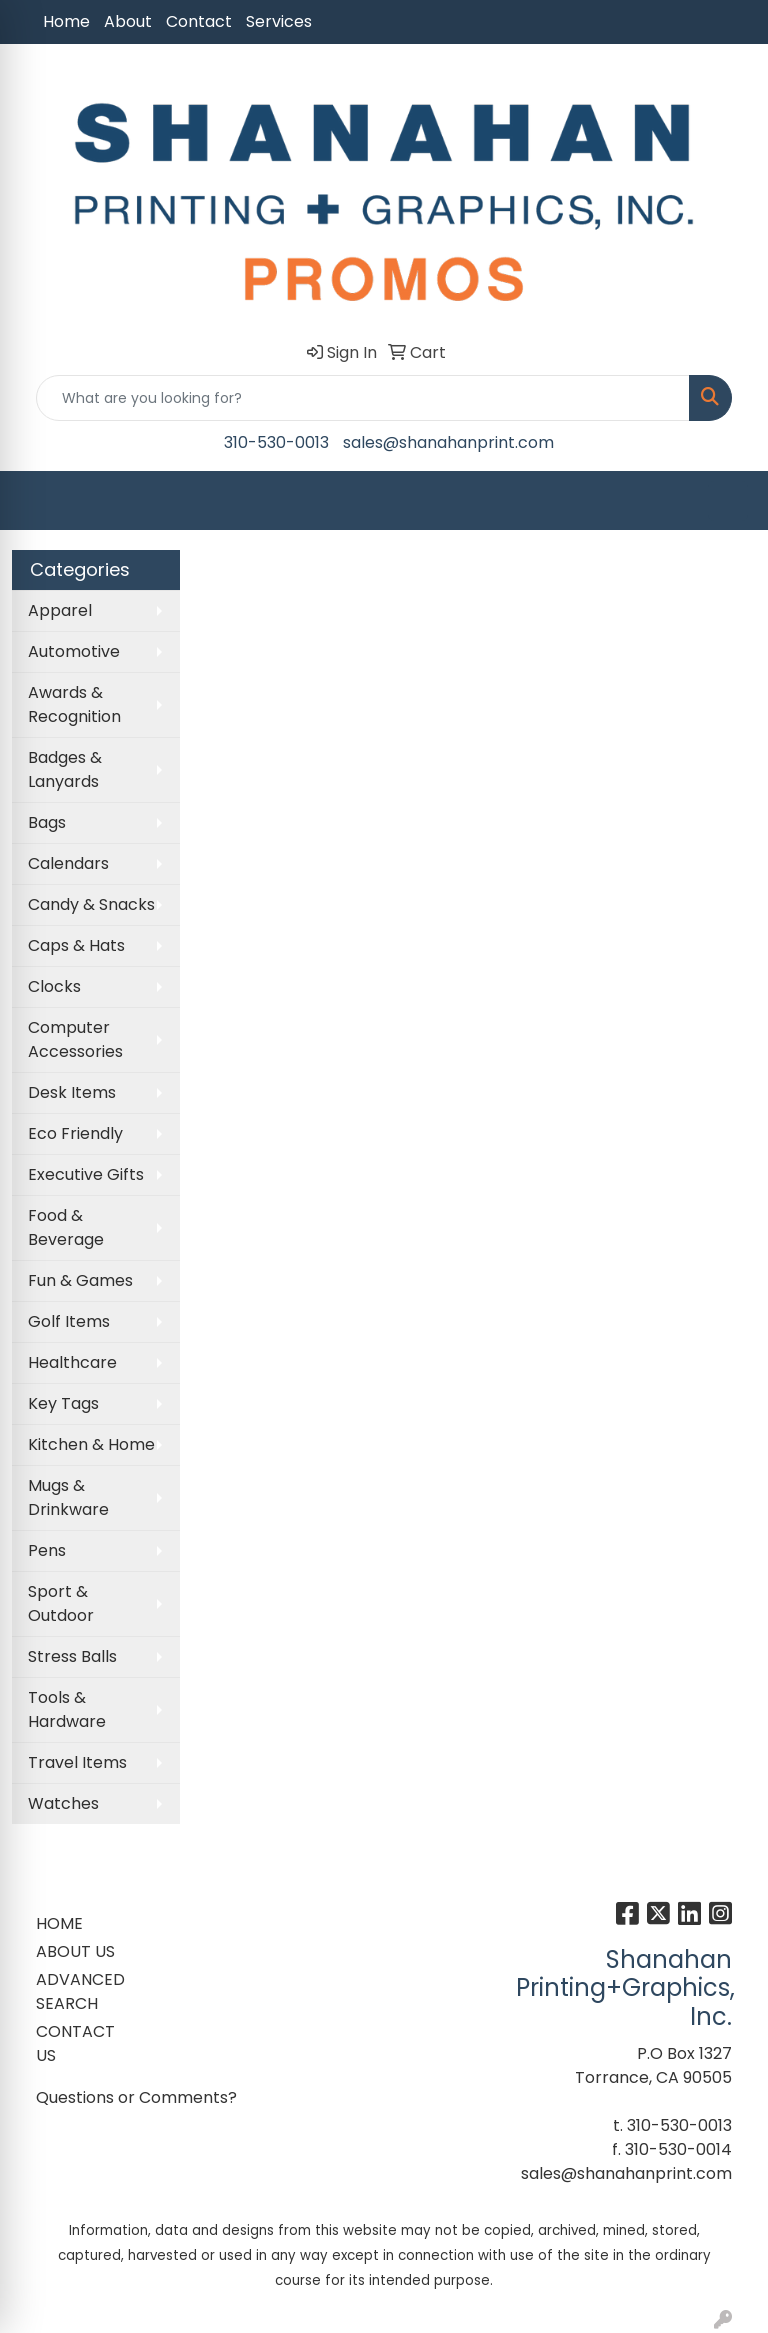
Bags (47, 822)
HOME (59, 1923)
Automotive (74, 651)
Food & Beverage (66, 1227)
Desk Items (72, 1092)
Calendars (68, 863)
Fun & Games (80, 1280)
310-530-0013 (276, 442)
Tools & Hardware (67, 1709)
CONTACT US (75, 2043)
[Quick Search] (363, 398)
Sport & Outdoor (61, 1603)
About (128, 21)
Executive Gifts (86, 1174)
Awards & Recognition (74, 704)
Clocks (54, 986)
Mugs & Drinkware (68, 1497)
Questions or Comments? (136, 2097)
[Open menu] (728, 501)
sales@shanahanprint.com (448, 442)
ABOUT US (75, 1951)
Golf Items (69, 1321)
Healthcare (72, 1362)
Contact (199, 21)
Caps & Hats (76, 945)
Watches (63, 1803)
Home (66, 21)
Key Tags (63, 1403)
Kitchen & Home (91, 1444)
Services (279, 21)
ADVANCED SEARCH (80, 1991)
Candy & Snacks (91, 904)
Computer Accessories (75, 1039)
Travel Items (77, 1762)
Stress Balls (72, 1656)
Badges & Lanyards (65, 769)
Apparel (60, 610)
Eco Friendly (75, 1133)
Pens (47, 1550)
